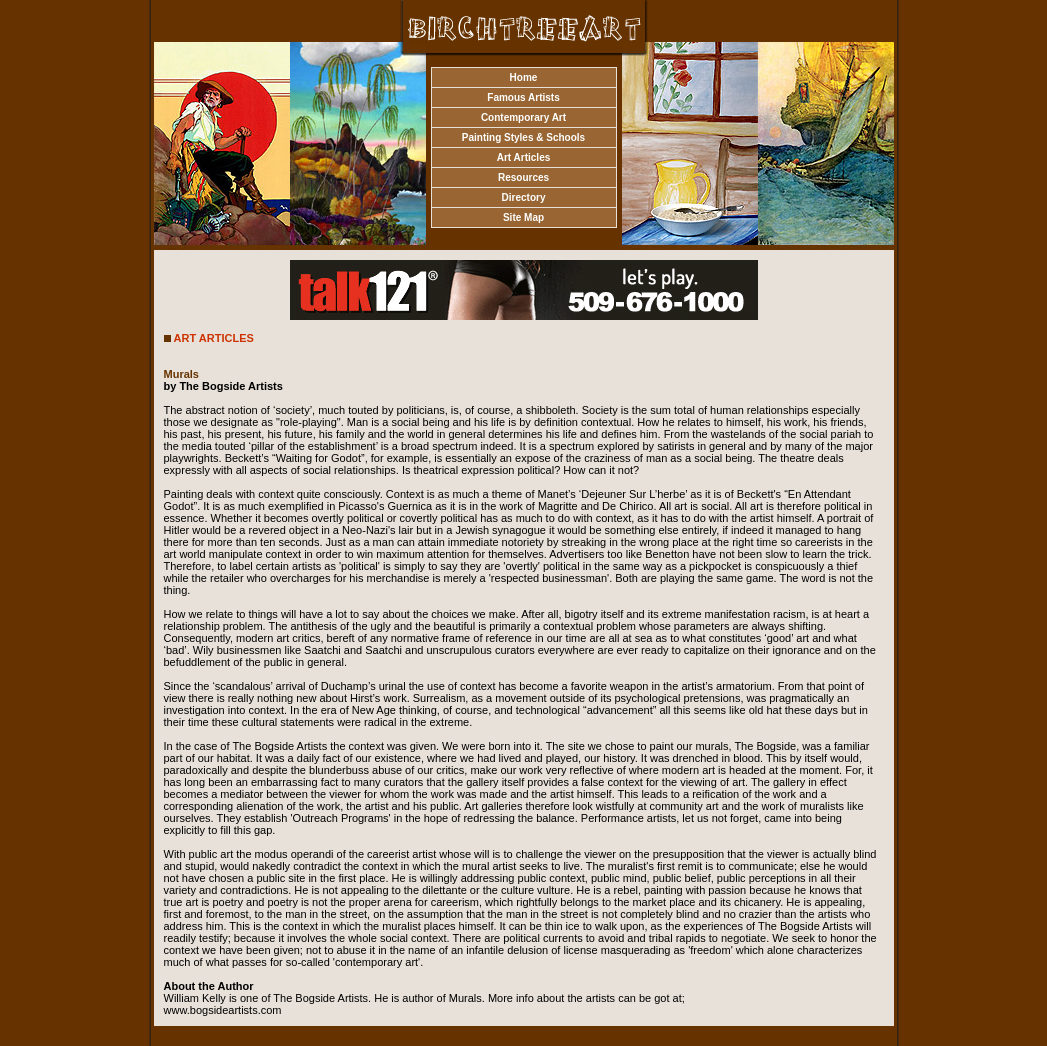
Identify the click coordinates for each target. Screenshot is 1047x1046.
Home (524, 77)
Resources (523, 177)
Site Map (523, 217)
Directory (524, 197)
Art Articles (524, 157)
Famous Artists (523, 97)
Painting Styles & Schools (523, 137)
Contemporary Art (523, 117)
